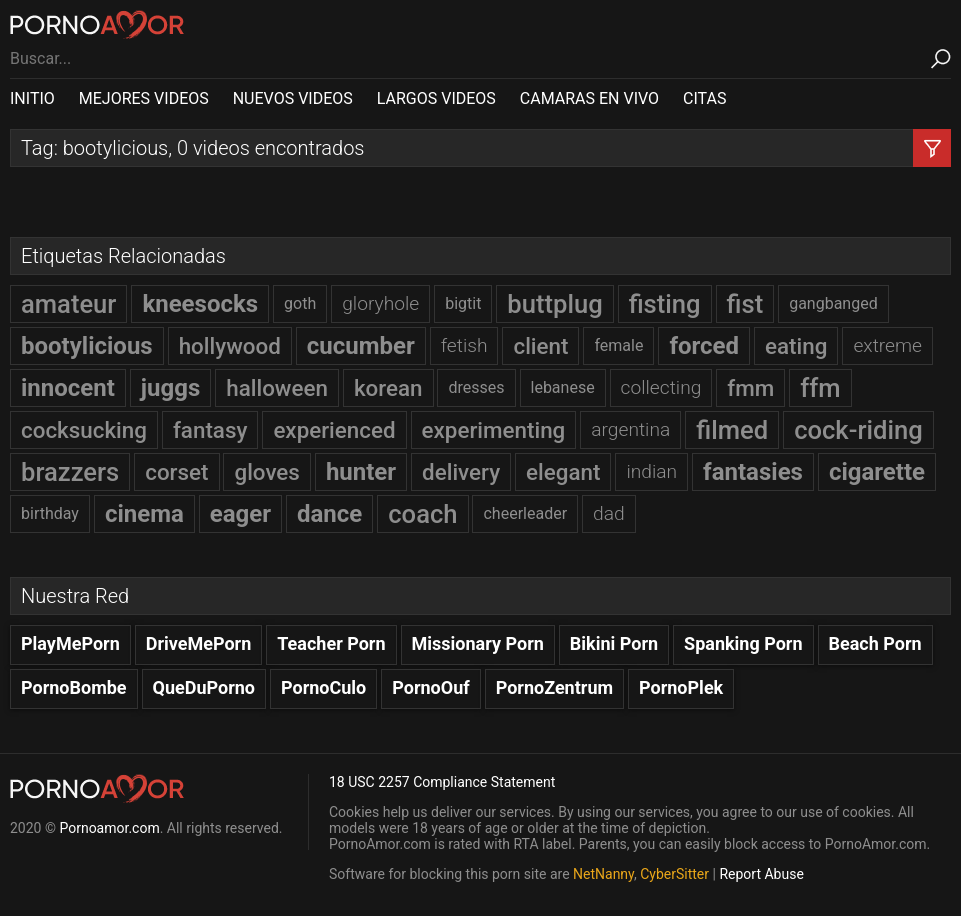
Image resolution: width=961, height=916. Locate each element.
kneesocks (200, 304)
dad (609, 513)
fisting (665, 304)
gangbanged (833, 303)
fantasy (210, 430)
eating (796, 346)
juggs (170, 388)
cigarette (877, 472)
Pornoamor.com (109, 828)
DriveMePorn (199, 643)
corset (176, 472)
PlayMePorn (70, 643)
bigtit (463, 303)
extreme (887, 345)
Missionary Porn (478, 643)
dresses (476, 387)
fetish (464, 345)
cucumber (361, 346)
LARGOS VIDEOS (436, 98)
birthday (50, 513)
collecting (661, 387)
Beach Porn (875, 643)
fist (745, 304)
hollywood (230, 346)
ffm (820, 388)
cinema (144, 514)
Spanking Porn (743, 643)
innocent (68, 388)
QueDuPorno (204, 687)
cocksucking (84, 430)
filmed (732, 430)
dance (329, 514)
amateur (68, 304)
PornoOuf (430, 687)
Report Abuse (761, 874)
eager (240, 514)
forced (704, 346)
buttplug (554, 304)
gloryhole (380, 303)
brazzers (70, 472)
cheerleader (525, 513)
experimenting (494, 430)
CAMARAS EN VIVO (589, 98)
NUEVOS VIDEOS (293, 98)
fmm (750, 388)
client (540, 346)
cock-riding (858, 430)
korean (388, 388)
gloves (266, 472)
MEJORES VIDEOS (144, 98)
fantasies (753, 472)
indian (651, 471)
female (618, 345)
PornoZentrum (554, 687)
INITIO (32, 98)
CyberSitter (674, 874)
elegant (563, 472)
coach (422, 514)
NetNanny (603, 874)
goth (300, 303)
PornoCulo (323, 687)
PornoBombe (74, 687)
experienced (334, 430)
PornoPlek (681, 687)
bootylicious (87, 346)
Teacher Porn (331, 643)
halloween (277, 388)
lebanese (563, 387)
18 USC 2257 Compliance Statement (442, 782)
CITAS (704, 98)
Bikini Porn (614, 643)
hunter (361, 472)
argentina (630, 429)
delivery (461, 472)
